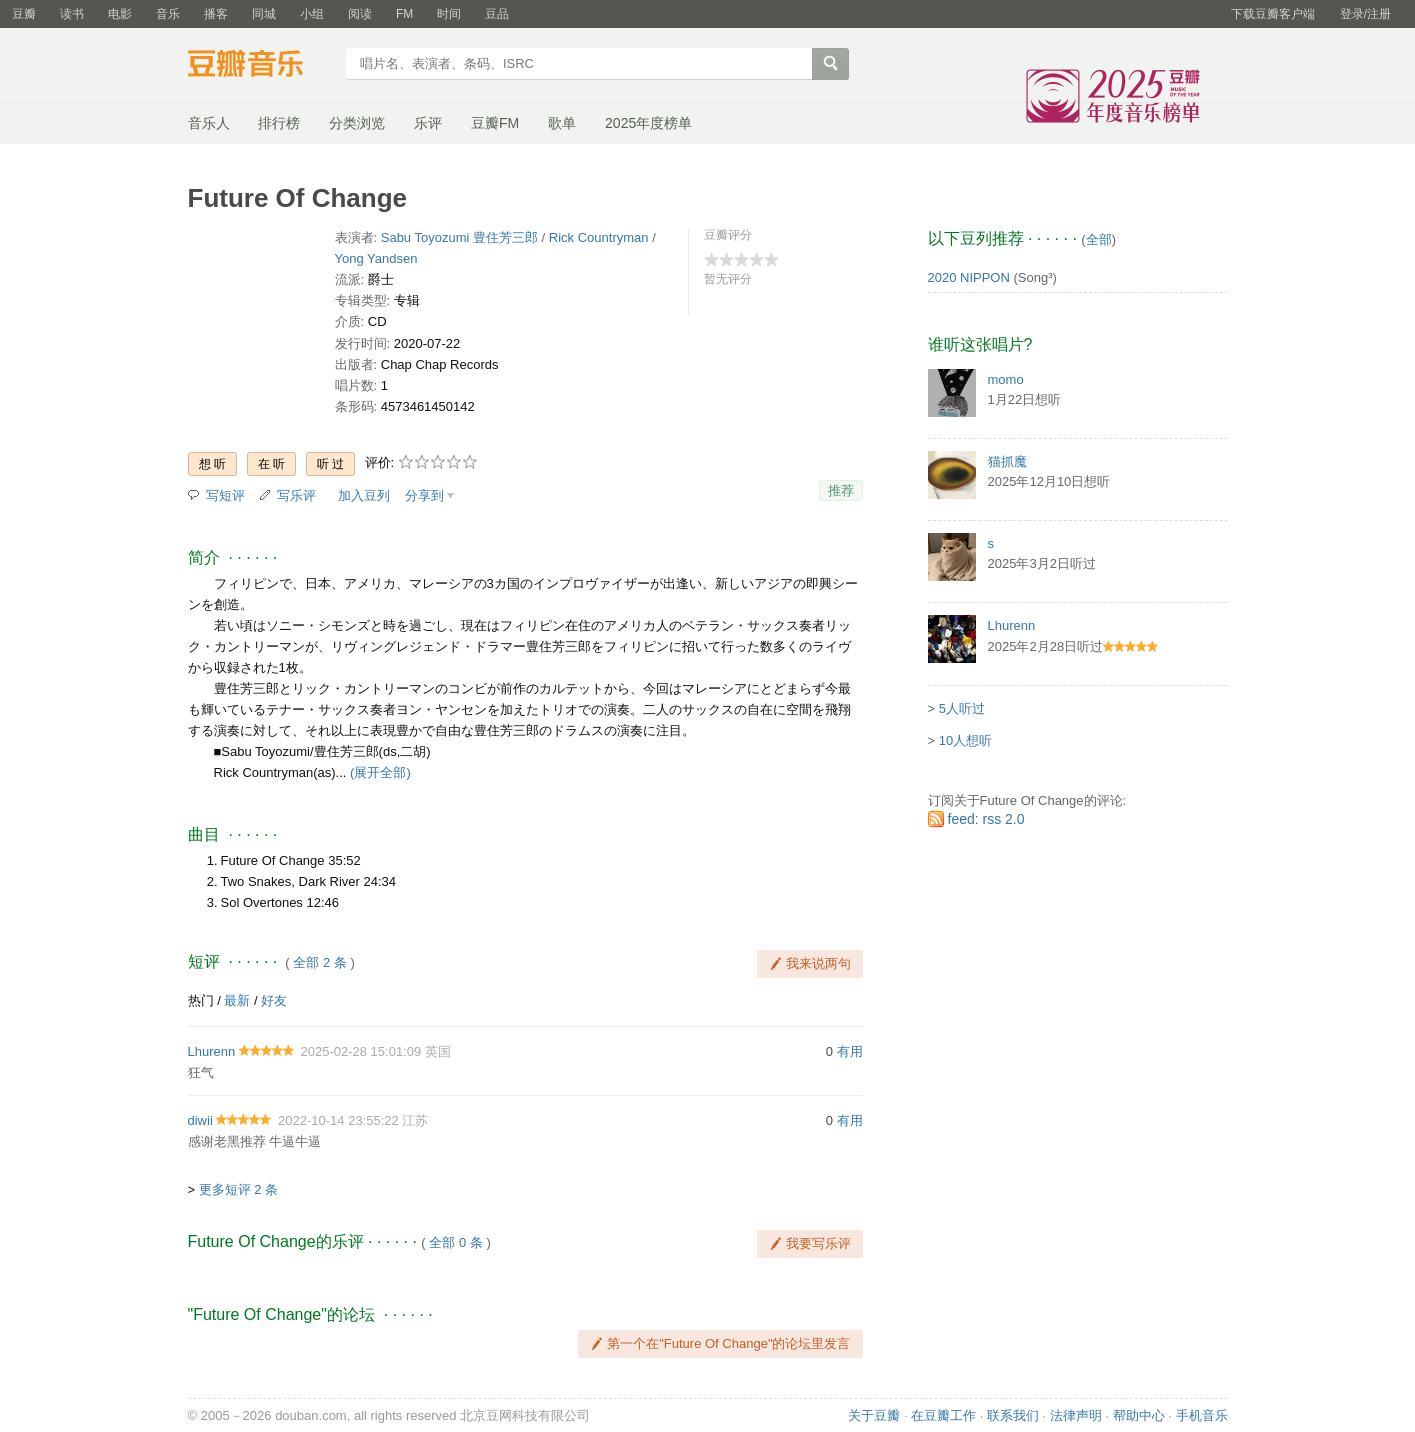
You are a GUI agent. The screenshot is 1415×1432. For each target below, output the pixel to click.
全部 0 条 (455, 1242)
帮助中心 (1139, 1415)
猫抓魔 (1007, 461)
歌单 (562, 123)
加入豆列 (364, 495)
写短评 (225, 495)
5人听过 (962, 708)
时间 (449, 14)
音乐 (168, 14)
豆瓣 (24, 14)
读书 (72, 14)
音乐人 (209, 123)
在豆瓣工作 (943, 1415)
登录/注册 (1365, 14)
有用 (850, 1051)
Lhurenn (212, 1051)
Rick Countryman (599, 237)
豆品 (497, 14)
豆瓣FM (495, 123)
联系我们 (1013, 1415)
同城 (264, 14)
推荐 (841, 490)
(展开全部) (380, 772)
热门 (201, 1000)
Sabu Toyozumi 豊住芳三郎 (459, 237)
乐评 (428, 123)
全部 (1099, 239)
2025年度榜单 (648, 123)
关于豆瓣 (874, 1415)
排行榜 (279, 123)
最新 (237, 1000)
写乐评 (296, 495)
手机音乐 (1202, 1415)
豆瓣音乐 (260, 66)
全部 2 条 (319, 962)
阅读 (360, 14)
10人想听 (965, 740)
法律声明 (1076, 1415)
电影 (120, 14)
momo (1006, 379)
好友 (274, 1000)
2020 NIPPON (969, 277)
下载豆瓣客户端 (1273, 14)
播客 (216, 14)
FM (404, 14)
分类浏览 (357, 123)
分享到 (424, 495)
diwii (200, 1120)
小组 (312, 14)
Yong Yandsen (376, 258)
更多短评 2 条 (238, 1189)
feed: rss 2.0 (986, 819)
